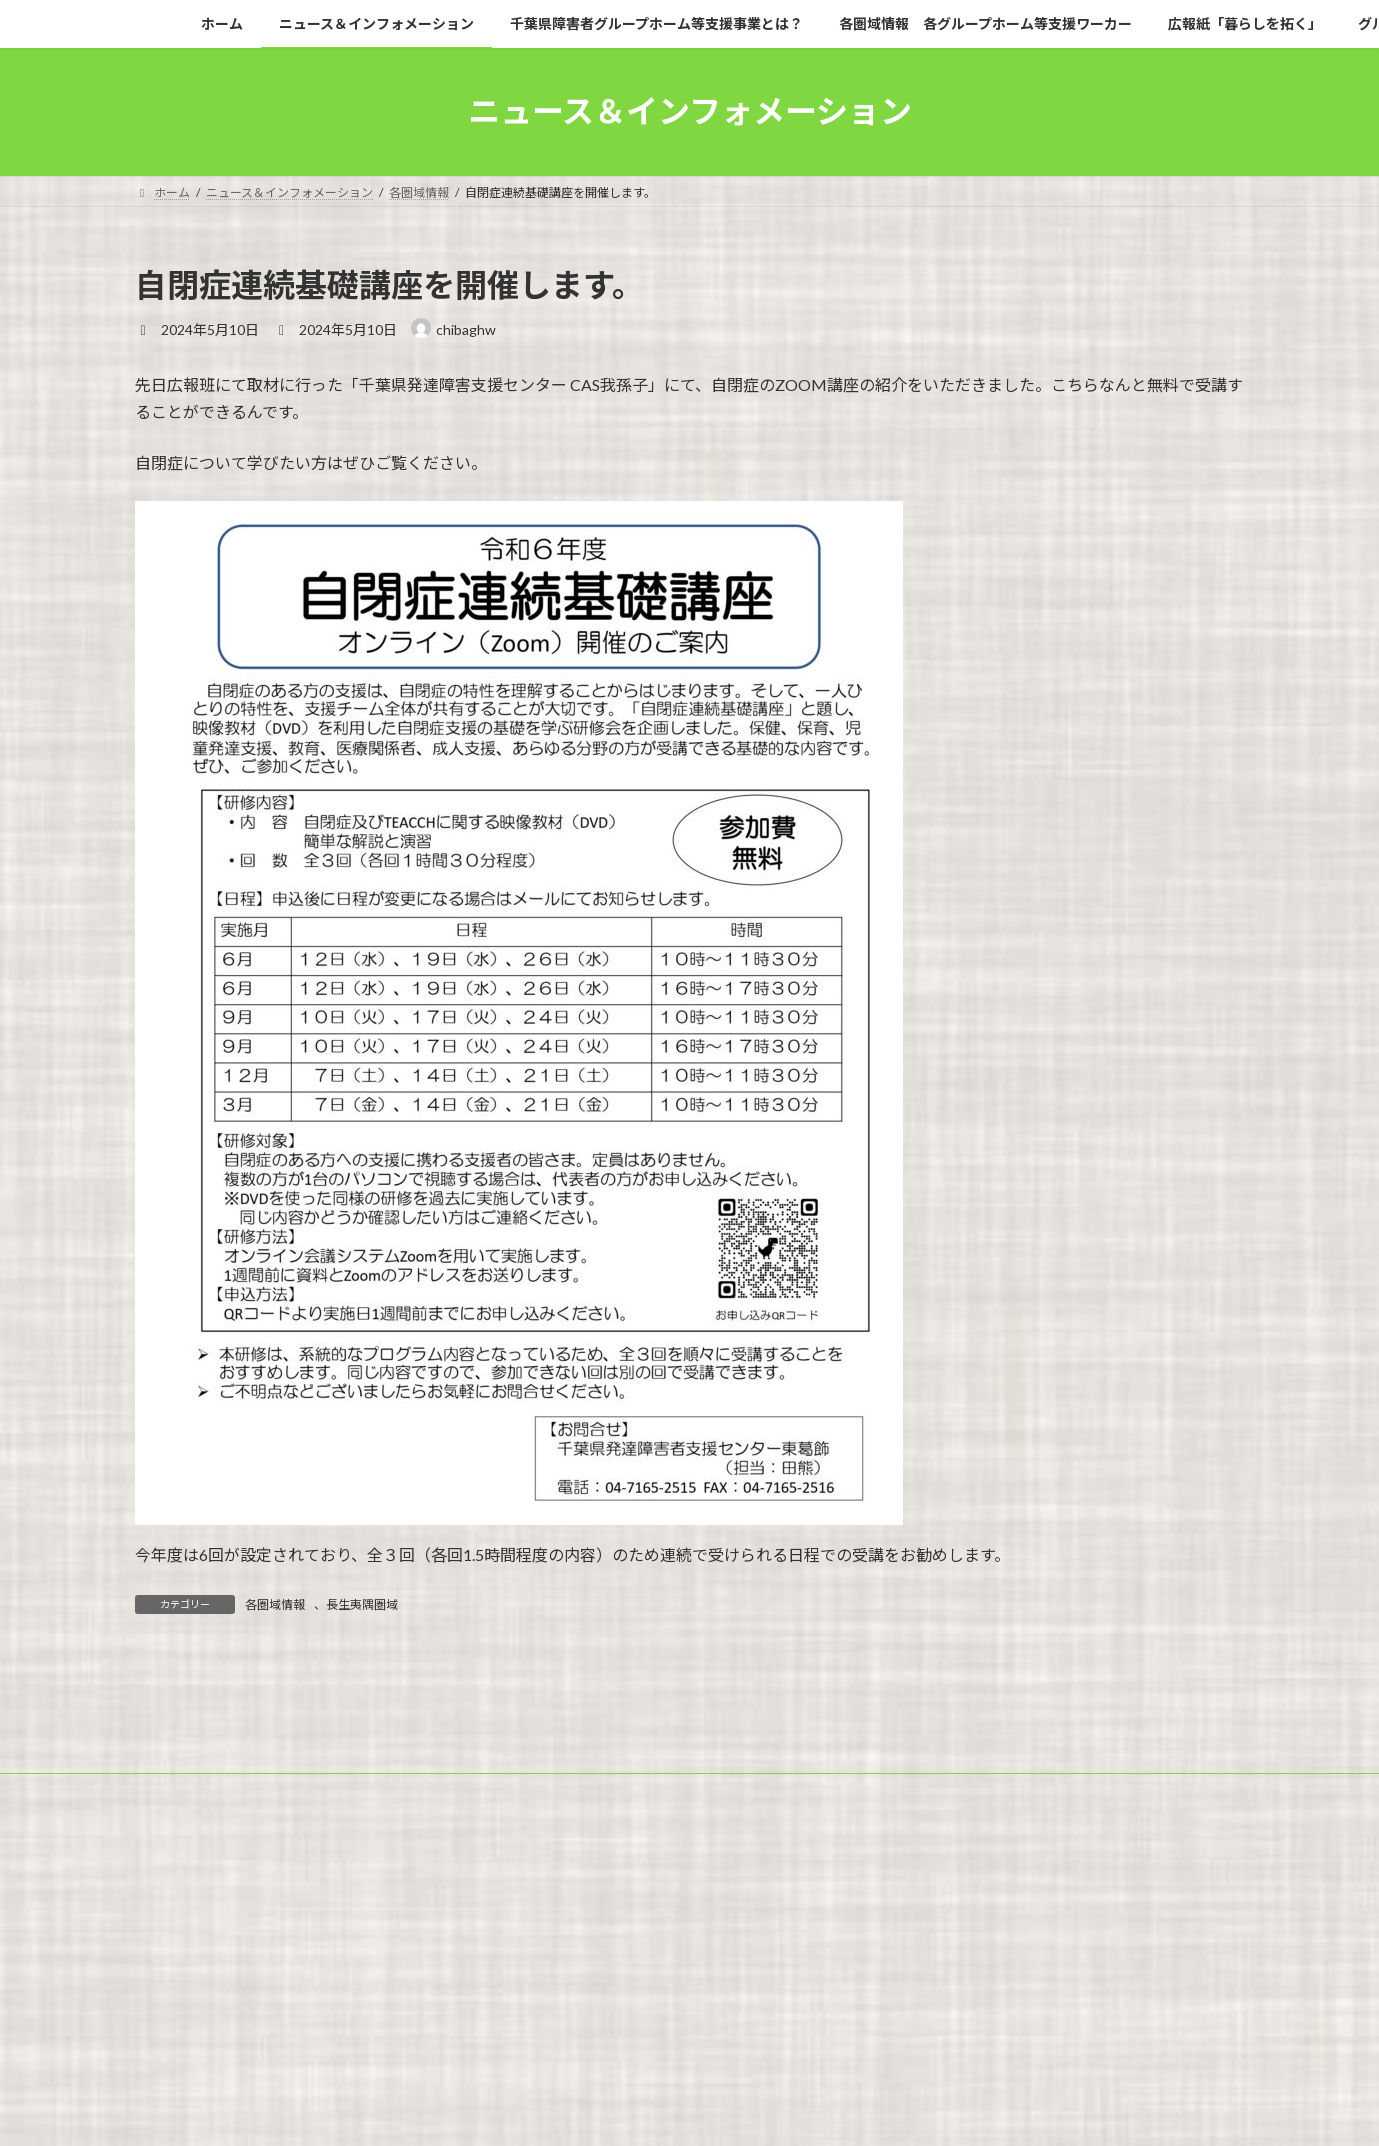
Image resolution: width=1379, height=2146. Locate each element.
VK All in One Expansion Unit (818, 2110)
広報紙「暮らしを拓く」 (1081, 2017)
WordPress (581, 2110)
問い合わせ (616, 2029)
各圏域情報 (275, 1604)
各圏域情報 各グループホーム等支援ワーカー (850, 2017)
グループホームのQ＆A (397, 2029)
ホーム (172, 2017)
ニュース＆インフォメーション (312, 2017)
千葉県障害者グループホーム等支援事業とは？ (560, 2017)
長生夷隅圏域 (362, 1604)
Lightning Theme (684, 2110)
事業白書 (523, 2029)
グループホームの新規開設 (224, 2029)
